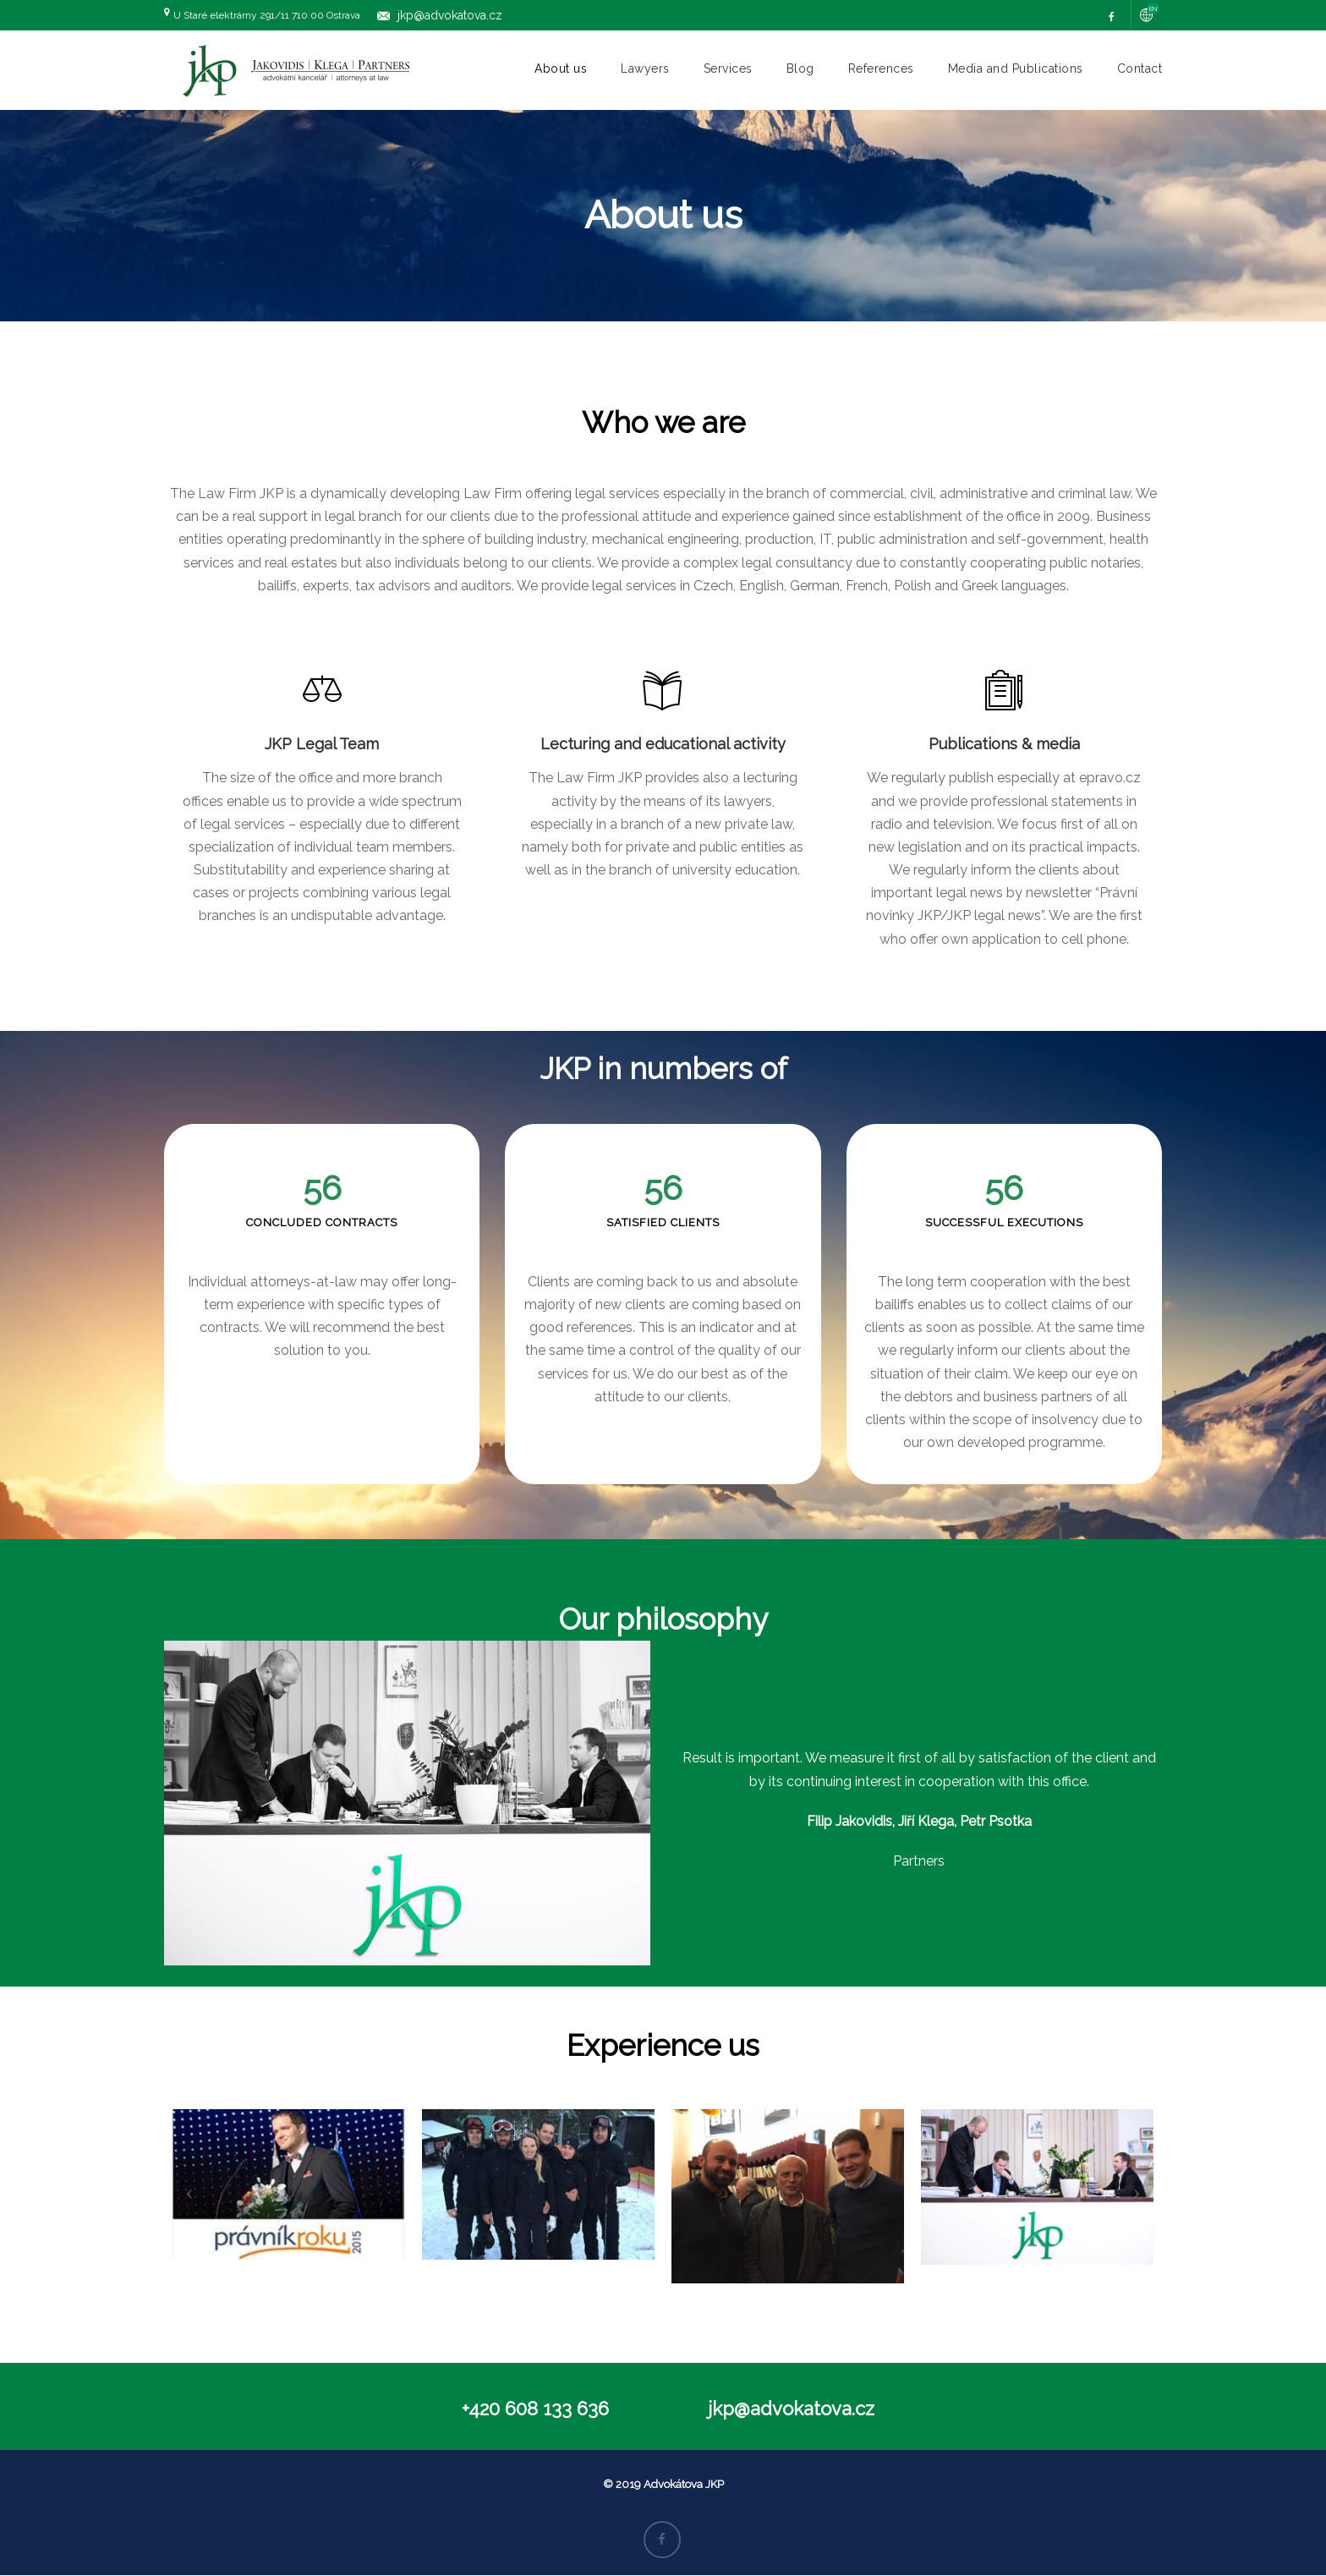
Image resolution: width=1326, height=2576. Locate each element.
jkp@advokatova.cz (449, 15)
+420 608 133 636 (535, 2409)
